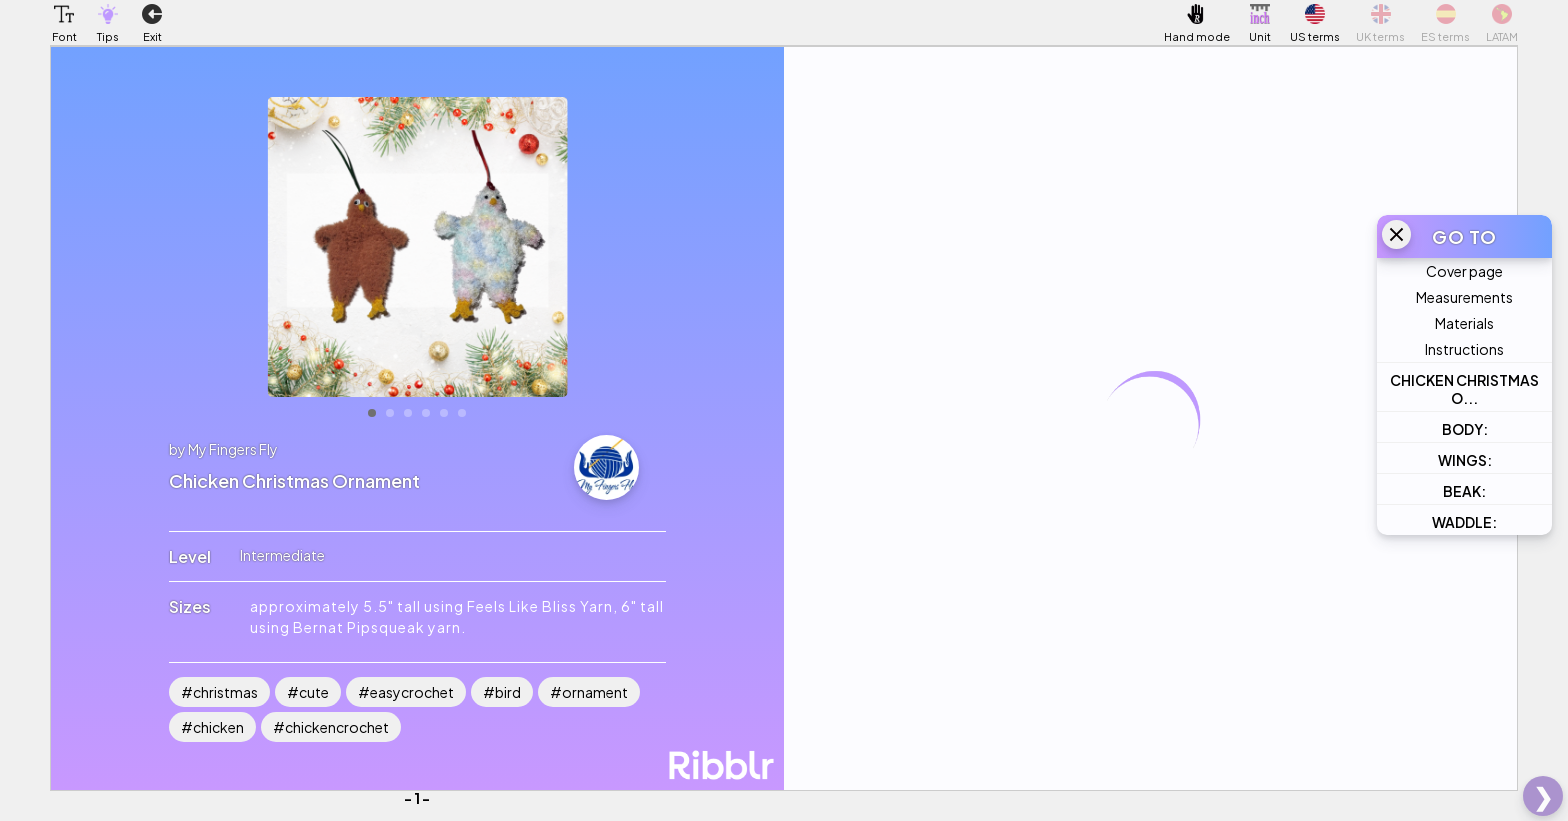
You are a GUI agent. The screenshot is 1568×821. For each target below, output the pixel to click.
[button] (64, 14)
